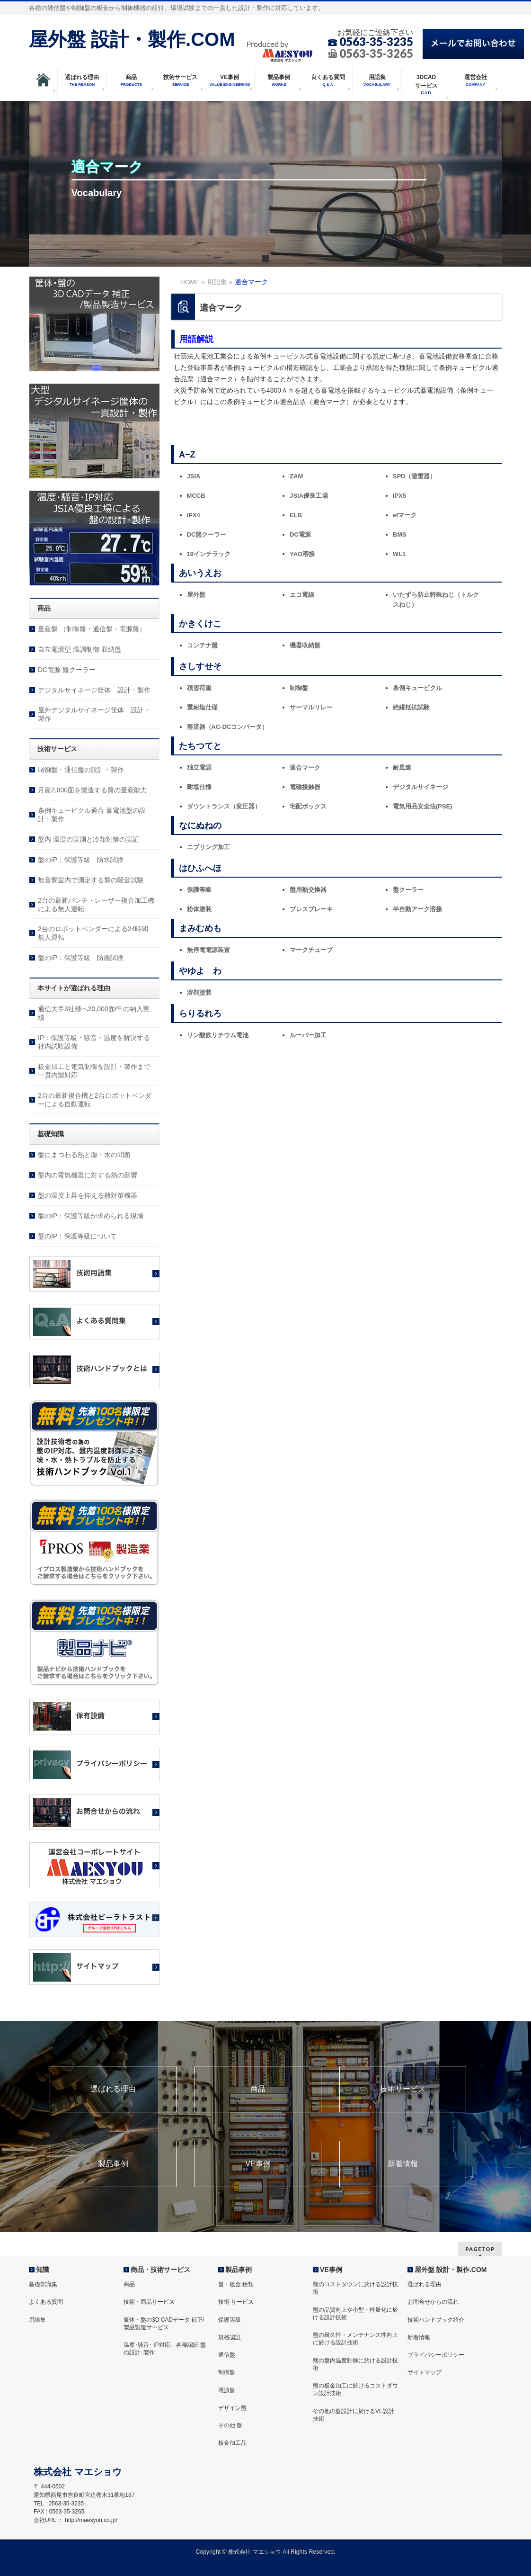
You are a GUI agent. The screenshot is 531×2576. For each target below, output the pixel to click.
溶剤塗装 (199, 992)
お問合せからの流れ (433, 2301)
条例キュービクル (417, 687)
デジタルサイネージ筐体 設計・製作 (94, 690)
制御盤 (299, 687)
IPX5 (399, 495)
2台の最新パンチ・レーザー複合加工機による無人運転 (96, 905)
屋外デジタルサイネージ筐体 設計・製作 (94, 714)
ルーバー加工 (308, 1035)
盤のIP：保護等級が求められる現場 (90, 1216)
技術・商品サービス (149, 2301)
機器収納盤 (305, 645)
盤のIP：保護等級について (77, 1236)
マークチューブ (311, 949)
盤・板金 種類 (236, 2284)
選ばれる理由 (113, 2089)
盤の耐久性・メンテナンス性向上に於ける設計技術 (355, 2339)
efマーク (405, 515)
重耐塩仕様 (202, 707)
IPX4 (193, 515)
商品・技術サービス (160, 2269)
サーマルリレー (311, 707)
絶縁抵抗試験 (411, 707)
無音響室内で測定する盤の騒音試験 (91, 880)
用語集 (37, 2319)
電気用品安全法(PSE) (422, 806)
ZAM (296, 476)
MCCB (196, 495)
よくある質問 (46, 2301)
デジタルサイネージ (420, 786)
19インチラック (208, 553)
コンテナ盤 (202, 645)
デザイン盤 (232, 2408)
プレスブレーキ (311, 909)
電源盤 (226, 2390)
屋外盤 (196, 594)
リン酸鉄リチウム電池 (217, 1035)
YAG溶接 (302, 553)
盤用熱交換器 (308, 889)
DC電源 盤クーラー (67, 669)
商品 (258, 2089)
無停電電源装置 (208, 949)
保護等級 (199, 889)
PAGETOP (480, 2249)
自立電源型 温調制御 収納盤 (79, 649)
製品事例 (113, 2164)
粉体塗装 (199, 909)
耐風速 (402, 767)
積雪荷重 (199, 687)
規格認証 (229, 2337)
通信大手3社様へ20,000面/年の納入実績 (94, 1013)
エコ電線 (302, 594)
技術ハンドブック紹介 (435, 2319)
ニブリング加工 (208, 847)
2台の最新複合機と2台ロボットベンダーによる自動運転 (94, 1100)
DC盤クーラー (207, 534)
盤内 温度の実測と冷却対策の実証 (88, 839)
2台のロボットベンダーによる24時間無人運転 (93, 933)
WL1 (399, 553)
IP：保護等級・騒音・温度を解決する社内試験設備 (94, 1042)
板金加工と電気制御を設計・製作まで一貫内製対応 (94, 1071)
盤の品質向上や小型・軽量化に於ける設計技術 (355, 2314)
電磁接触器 (305, 786)
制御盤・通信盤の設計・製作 (81, 769)
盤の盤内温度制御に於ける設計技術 (355, 2364)
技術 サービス (236, 2301)
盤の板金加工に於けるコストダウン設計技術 (355, 2389)
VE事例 (257, 2164)
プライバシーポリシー (435, 2355)
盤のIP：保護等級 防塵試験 (81, 957)
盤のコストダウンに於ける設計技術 (355, 2288)
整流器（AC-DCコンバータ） (227, 726)
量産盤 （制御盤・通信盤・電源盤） (92, 629)
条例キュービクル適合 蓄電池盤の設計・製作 (92, 815)
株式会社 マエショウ (254, 2552)
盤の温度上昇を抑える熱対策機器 (87, 1195)
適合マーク (305, 767)
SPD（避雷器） (414, 476)
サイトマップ (424, 2372)
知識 (42, 2269)
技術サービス (402, 2089)
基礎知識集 (43, 2284)
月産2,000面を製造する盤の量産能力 (92, 790)
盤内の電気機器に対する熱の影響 (87, 1175)
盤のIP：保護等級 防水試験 (81, 859)
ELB (296, 515)
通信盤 (226, 2355)
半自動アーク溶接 (417, 909)
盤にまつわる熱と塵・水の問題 (84, 1154)
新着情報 (403, 2164)
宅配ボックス (308, 806)
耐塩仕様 (199, 786)
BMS (400, 534)
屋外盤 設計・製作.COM (132, 39)
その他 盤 (230, 2425)
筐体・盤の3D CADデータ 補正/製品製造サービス (164, 2323)
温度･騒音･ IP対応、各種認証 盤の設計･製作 (165, 2349)
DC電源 (300, 534)
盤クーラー (408, 889)
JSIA (194, 476)
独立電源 (199, 767)
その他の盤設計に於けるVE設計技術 (353, 2415)
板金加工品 (232, 2443)
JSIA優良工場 (309, 495)
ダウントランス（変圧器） (224, 806)
